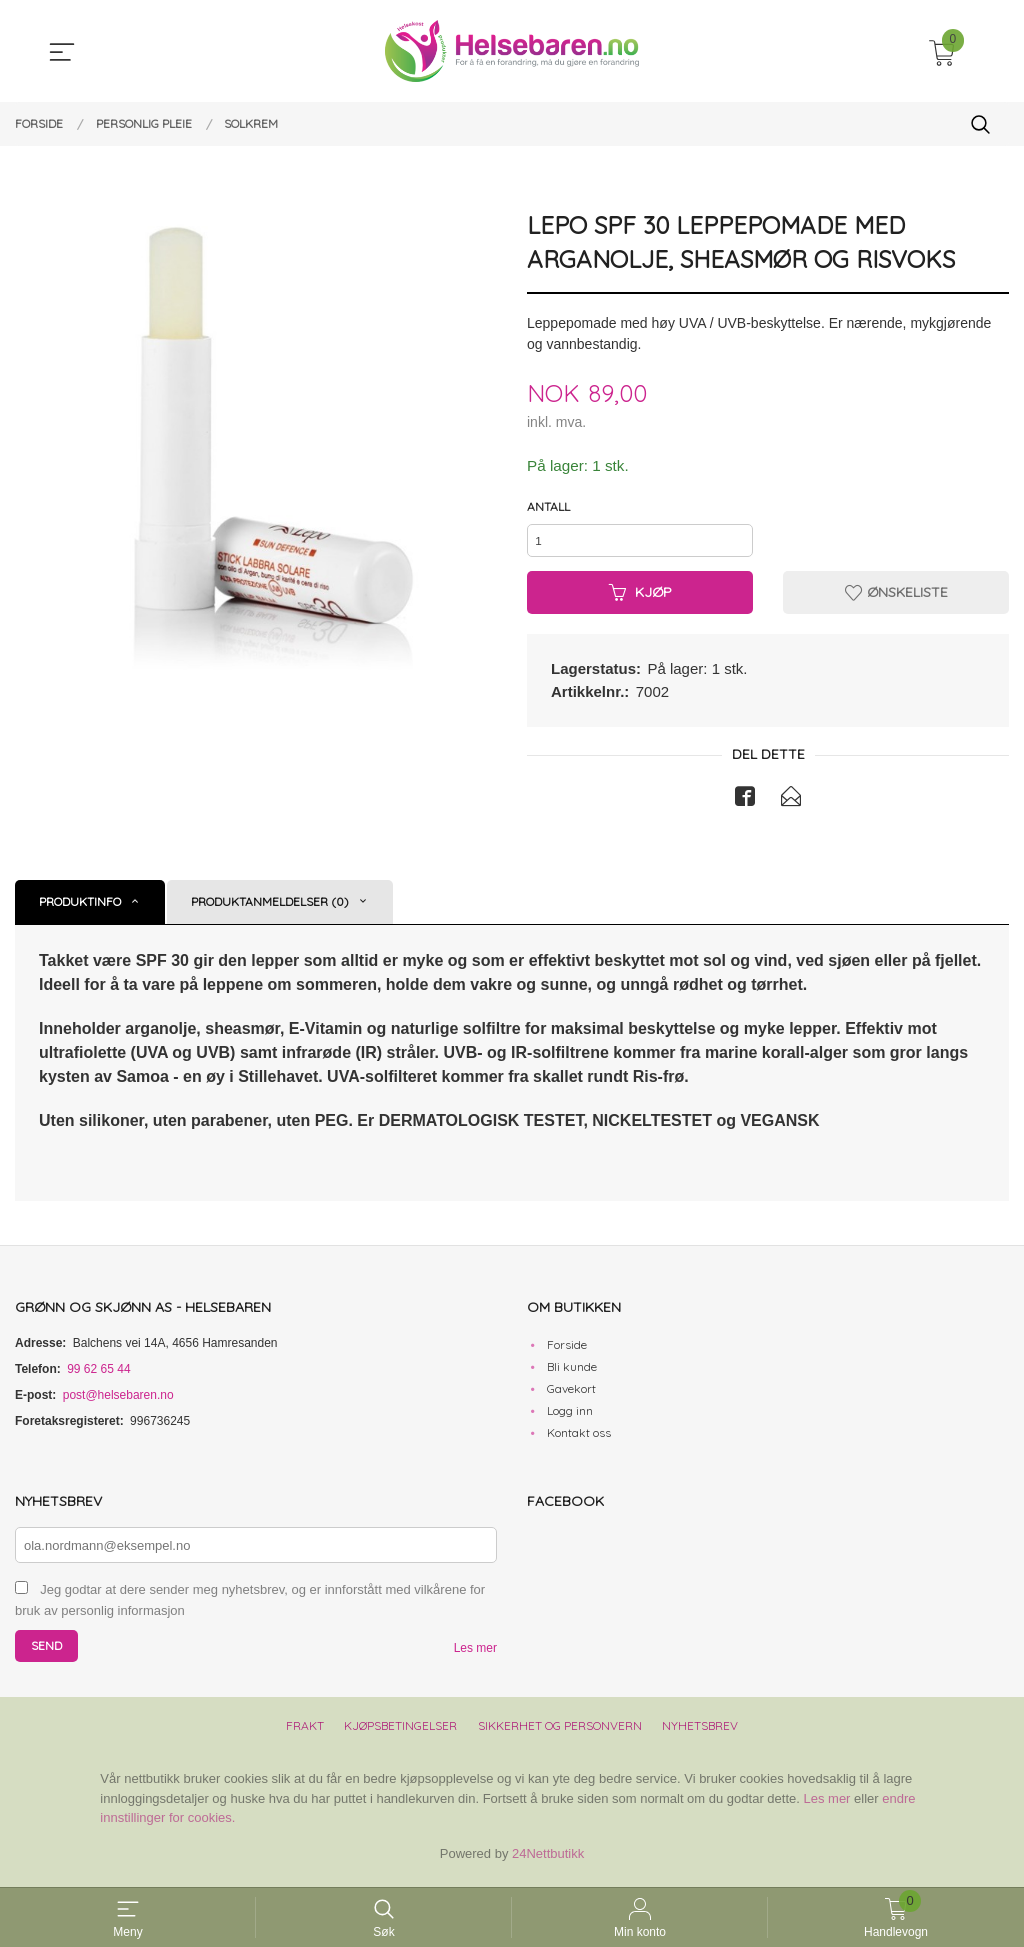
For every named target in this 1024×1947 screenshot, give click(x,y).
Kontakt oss (579, 1439)
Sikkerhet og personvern (560, 1733)
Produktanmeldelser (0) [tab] (270, 908)
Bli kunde (572, 1373)
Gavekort (571, 1395)
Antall (548, 507)
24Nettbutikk (548, 1860)
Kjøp (640, 598)
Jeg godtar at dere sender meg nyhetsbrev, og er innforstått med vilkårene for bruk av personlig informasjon (250, 1608)
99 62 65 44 (98, 1376)
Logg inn (570, 1417)
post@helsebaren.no (118, 1402)
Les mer (475, 1656)
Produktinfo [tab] (80, 908)
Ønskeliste (896, 598)
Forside (567, 1351)
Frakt (305, 1733)
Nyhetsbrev (700, 1733)
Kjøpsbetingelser (400, 1733)
